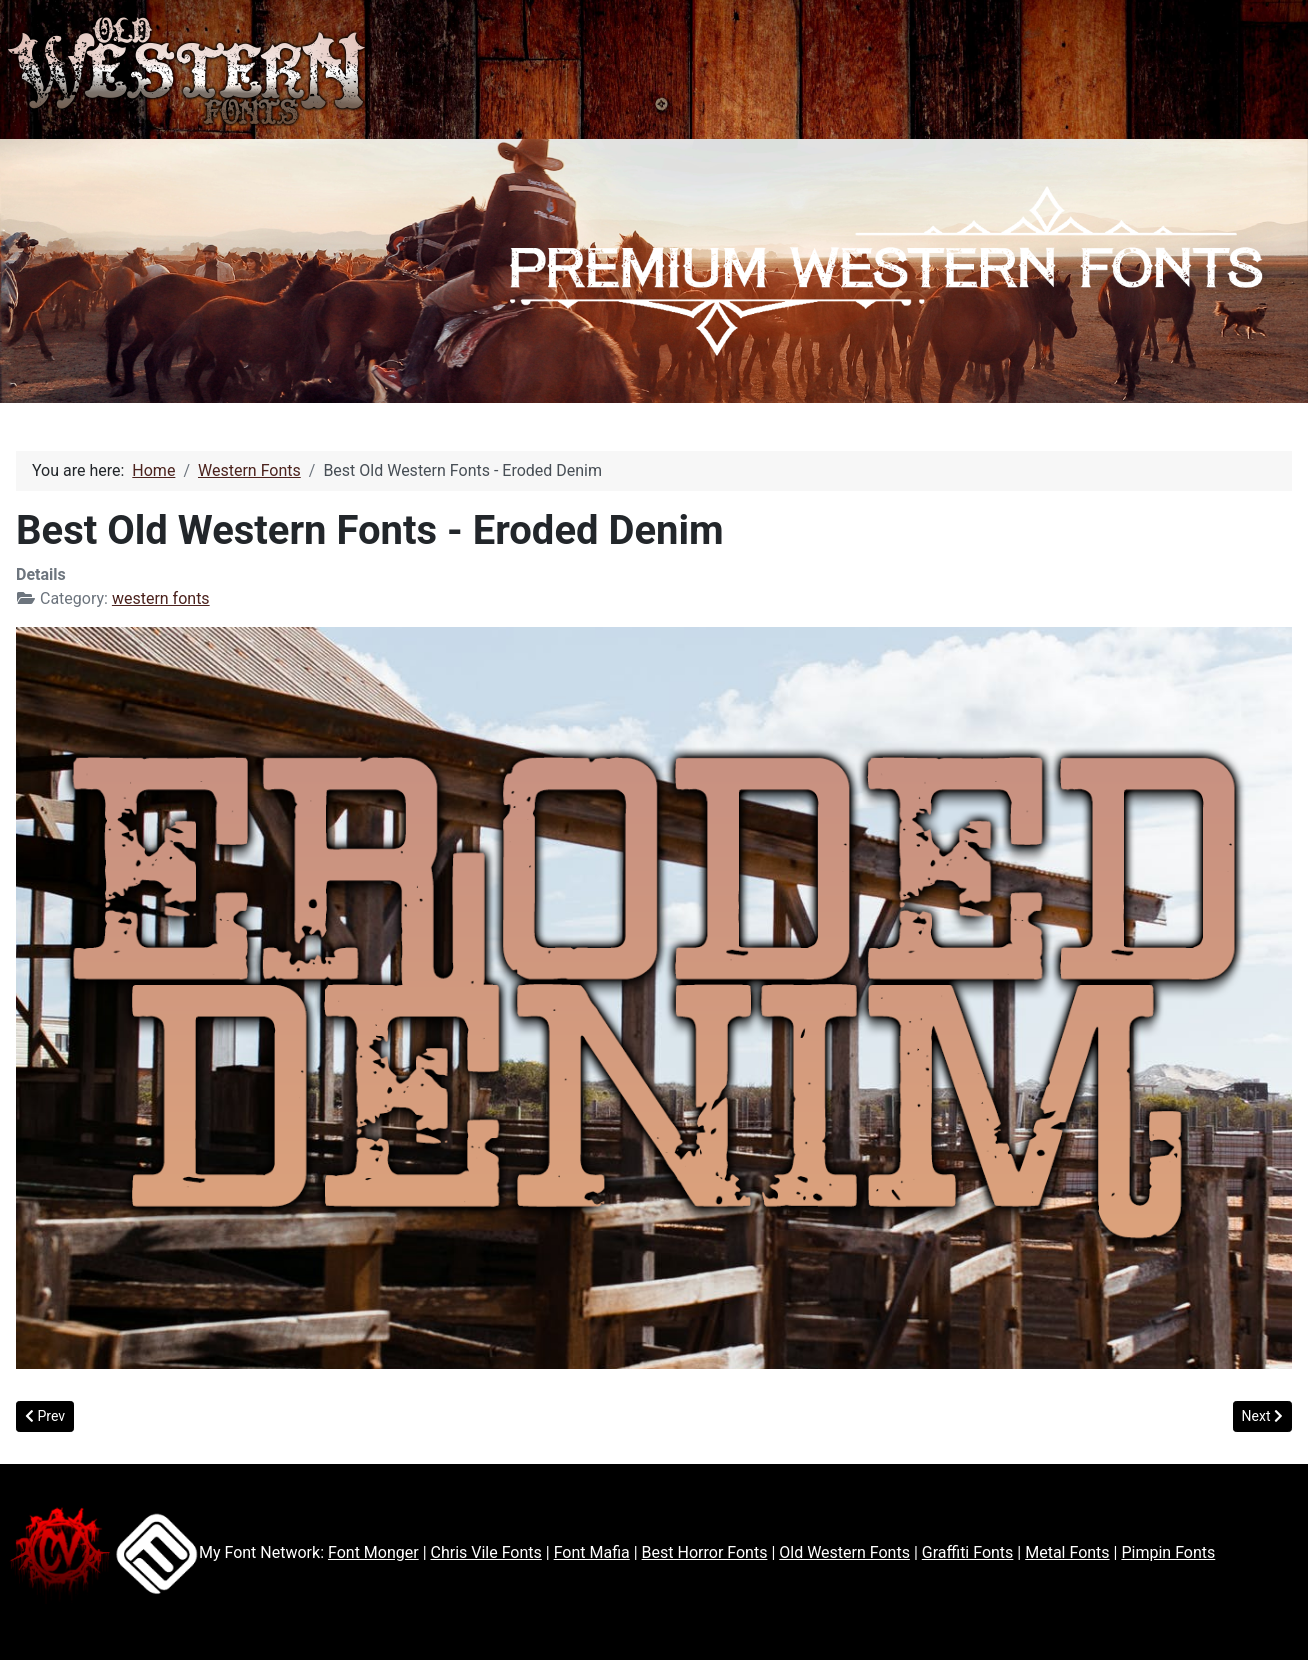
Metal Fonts (1067, 1552)
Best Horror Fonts (705, 1552)
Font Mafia (592, 1552)
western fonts (161, 598)
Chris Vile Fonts (486, 1552)
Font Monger (373, 1552)
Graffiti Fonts (968, 1552)
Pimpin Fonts (1168, 1552)
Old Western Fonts (844, 1552)
